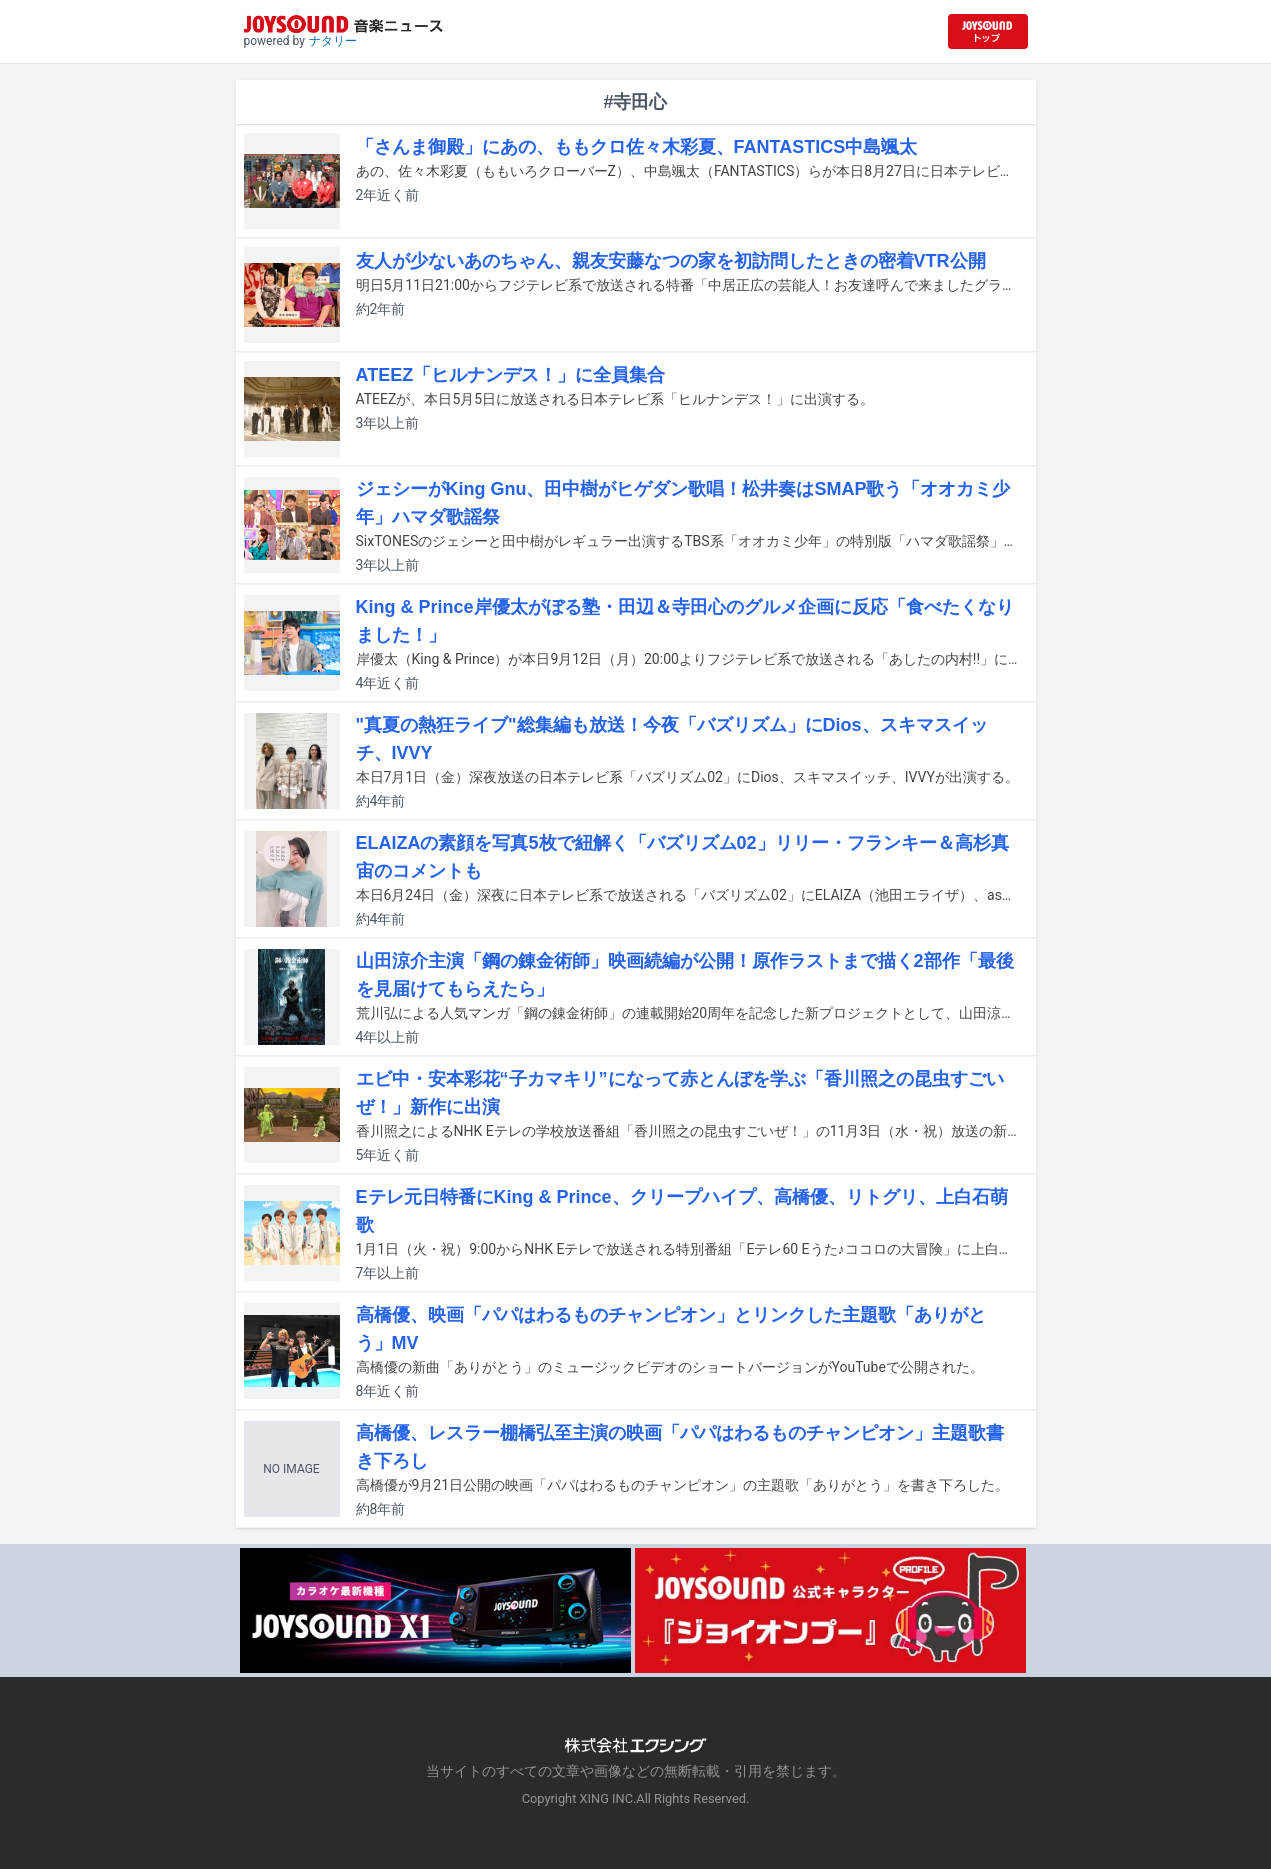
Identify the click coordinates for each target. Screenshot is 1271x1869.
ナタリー (333, 41)
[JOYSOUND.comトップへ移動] (988, 31)
